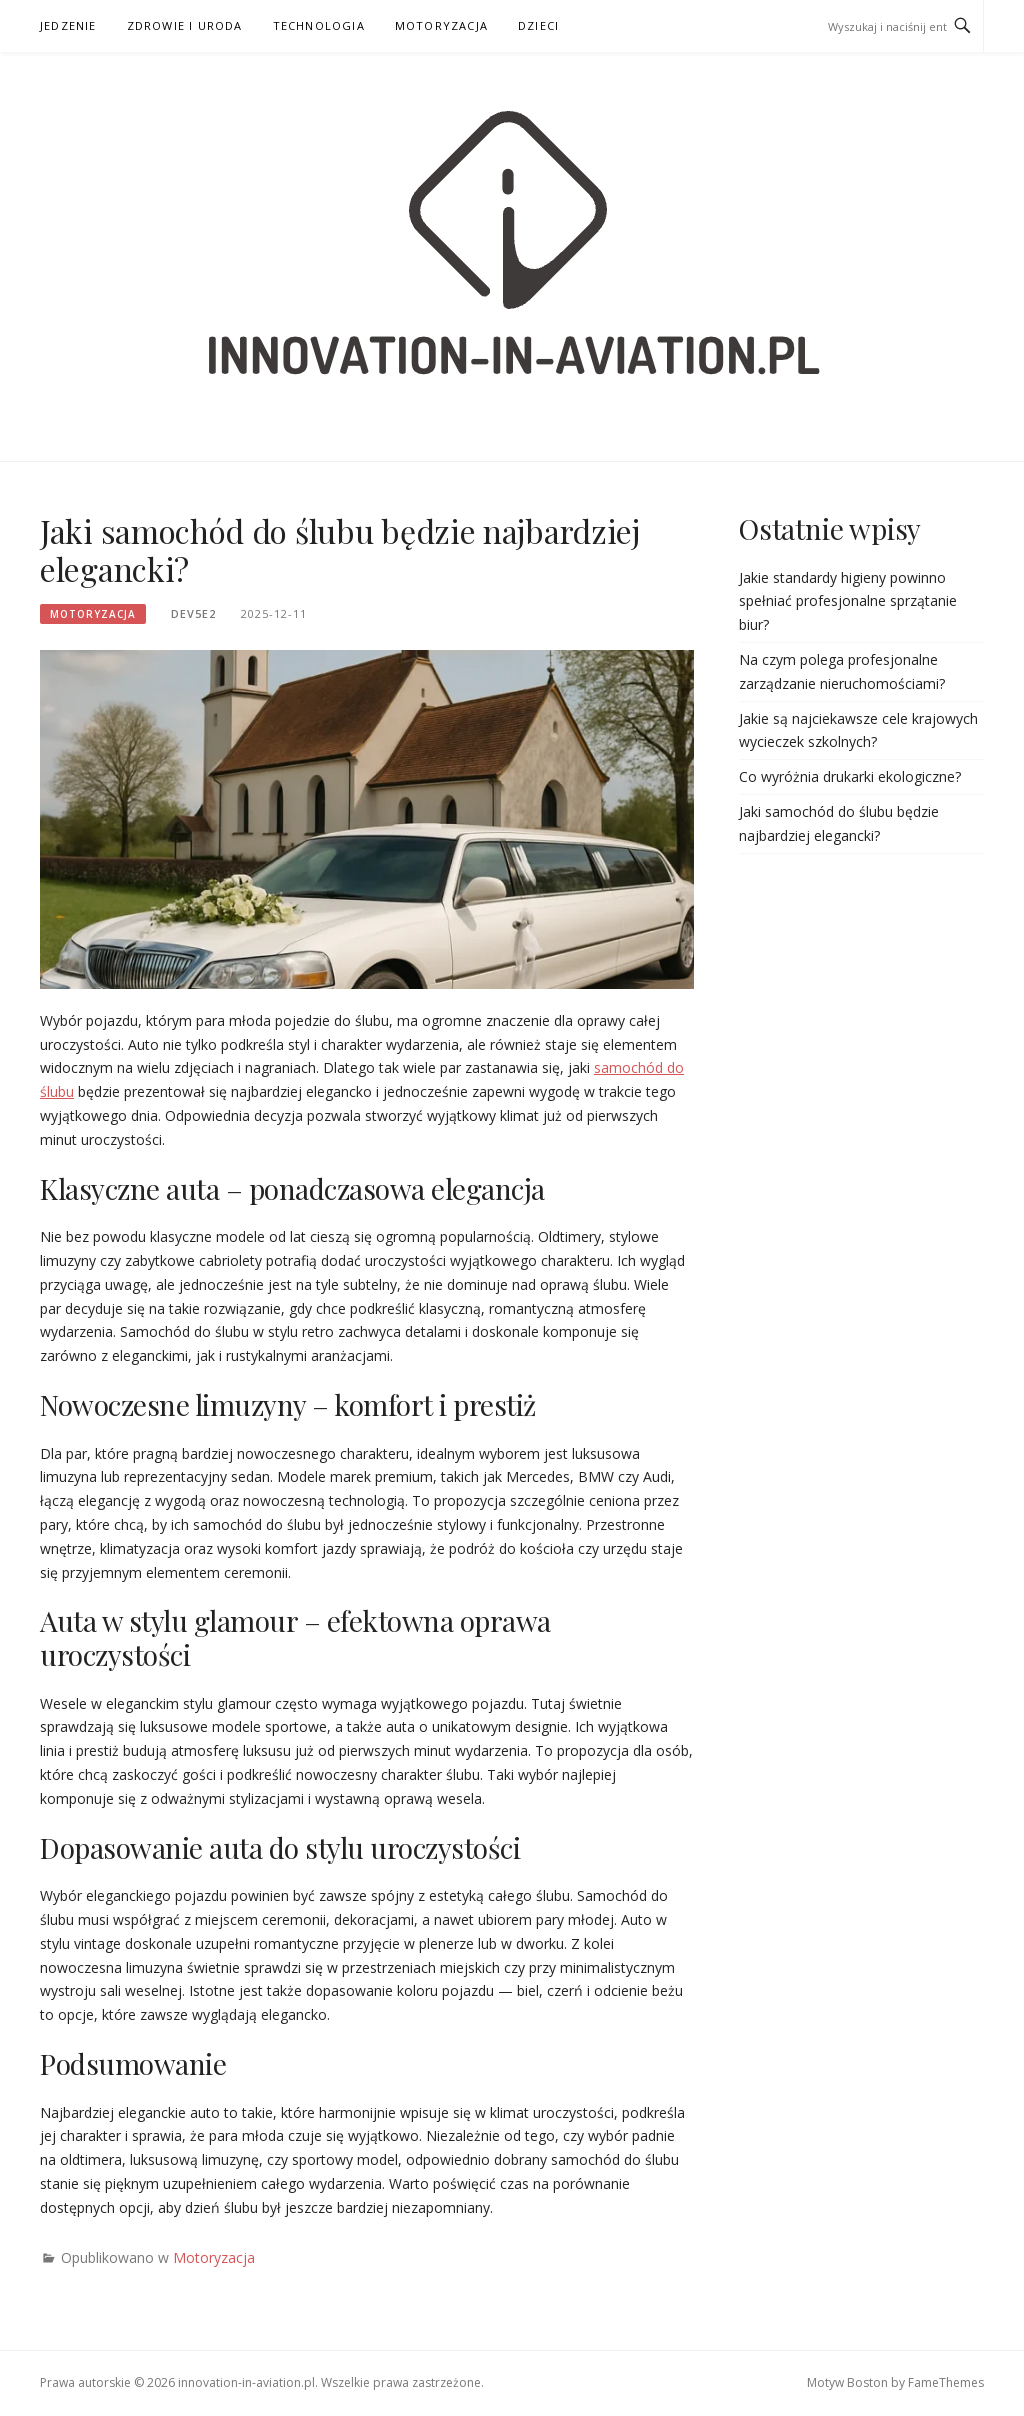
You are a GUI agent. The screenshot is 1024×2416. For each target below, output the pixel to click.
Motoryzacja (441, 25)
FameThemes (946, 2382)
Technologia (319, 25)
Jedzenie (68, 25)
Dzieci (538, 25)
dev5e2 (193, 613)
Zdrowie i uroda (185, 25)
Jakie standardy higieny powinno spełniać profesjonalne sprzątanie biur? (848, 601)
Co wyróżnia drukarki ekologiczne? (850, 776)
